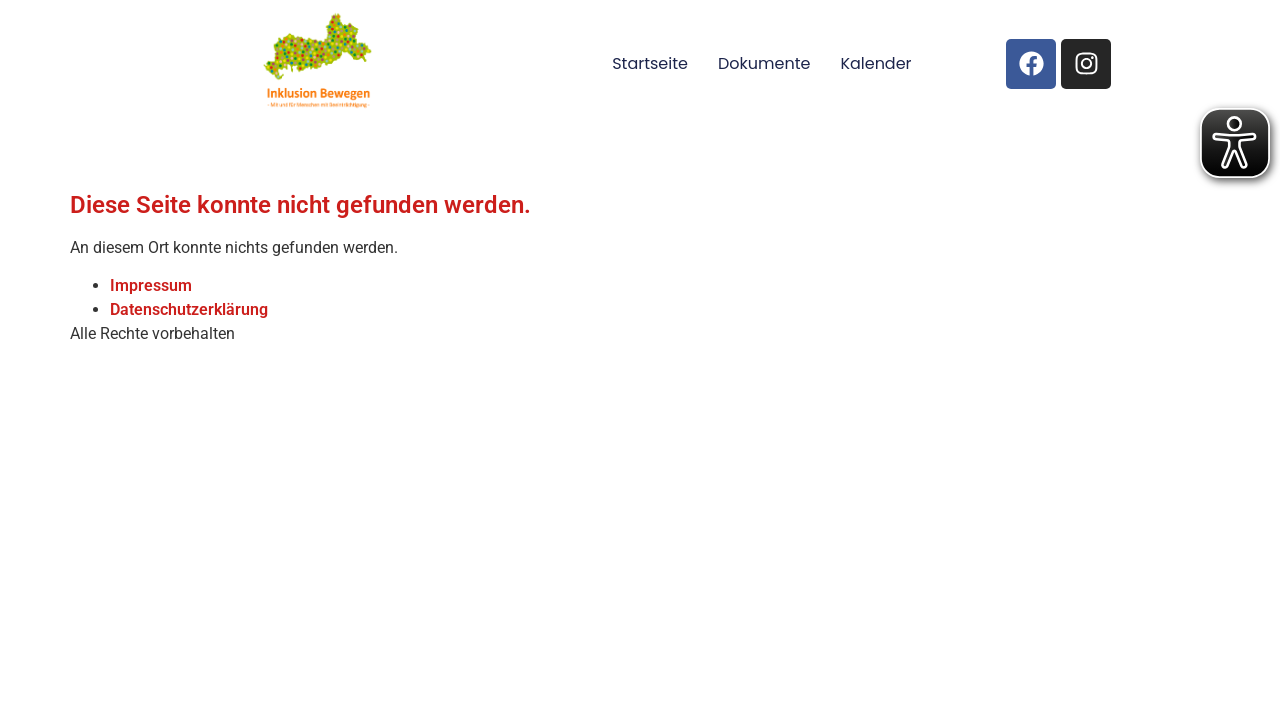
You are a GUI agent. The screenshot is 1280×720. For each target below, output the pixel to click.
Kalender (875, 63)
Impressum (151, 285)
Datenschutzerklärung (189, 309)
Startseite (650, 63)
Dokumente (764, 63)
